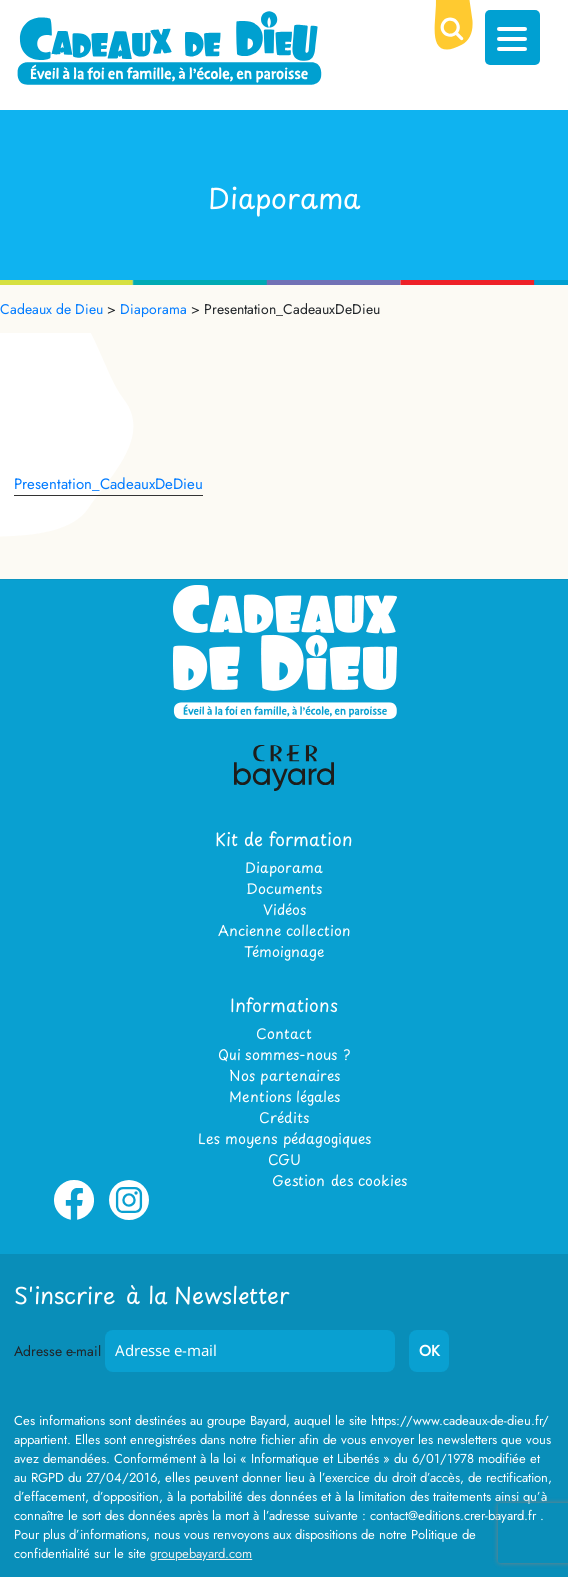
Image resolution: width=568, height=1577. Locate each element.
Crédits (284, 1117)
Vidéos (284, 909)
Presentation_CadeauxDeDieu (108, 484)
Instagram (129, 1216)
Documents (284, 888)
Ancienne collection (284, 930)
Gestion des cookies (339, 1180)
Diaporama (284, 867)
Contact (284, 1033)
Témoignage (284, 951)
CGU (284, 1159)
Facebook (74, 1216)
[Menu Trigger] (512, 37)
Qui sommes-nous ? (284, 1054)
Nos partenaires (284, 1075)
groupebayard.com (201, 1553)
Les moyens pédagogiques (284, 1138)
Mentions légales (284, 1096)
